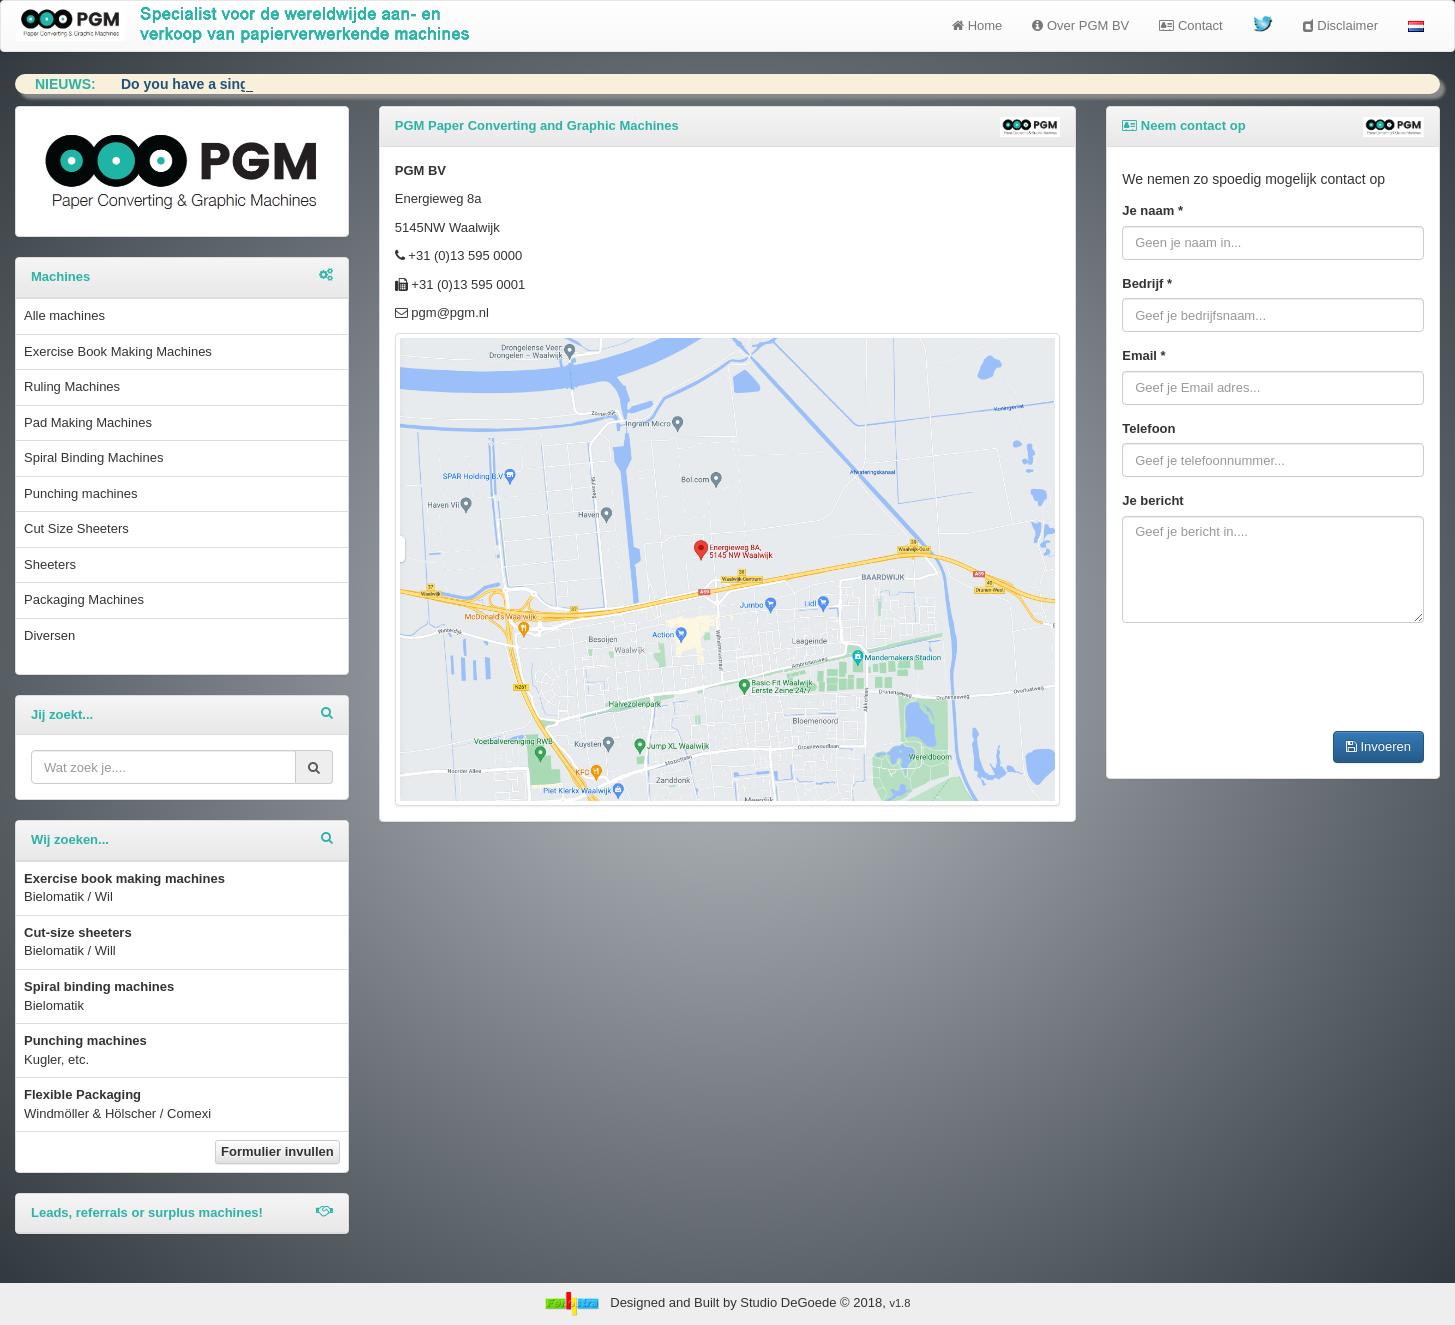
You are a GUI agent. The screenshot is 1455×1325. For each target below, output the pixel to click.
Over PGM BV (1080, 25)
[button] (1416, 26)
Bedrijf (1147, 283)
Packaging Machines (84, 599)
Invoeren (1378, 746)
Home (977, 25)
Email (1143, 355)
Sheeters (50, 564)
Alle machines (64, 315)
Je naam (1152, 210)
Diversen (49, 635)
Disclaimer (1340, 25)
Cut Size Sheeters (76, 528)
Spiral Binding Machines (93, 457)
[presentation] (1274, 677)
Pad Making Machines (88, 422)
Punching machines (80, 493)
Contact (1190, 25)
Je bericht (1152, 500)
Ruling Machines (72, 386)
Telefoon (1148, 428)
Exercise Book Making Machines (118, 351)
